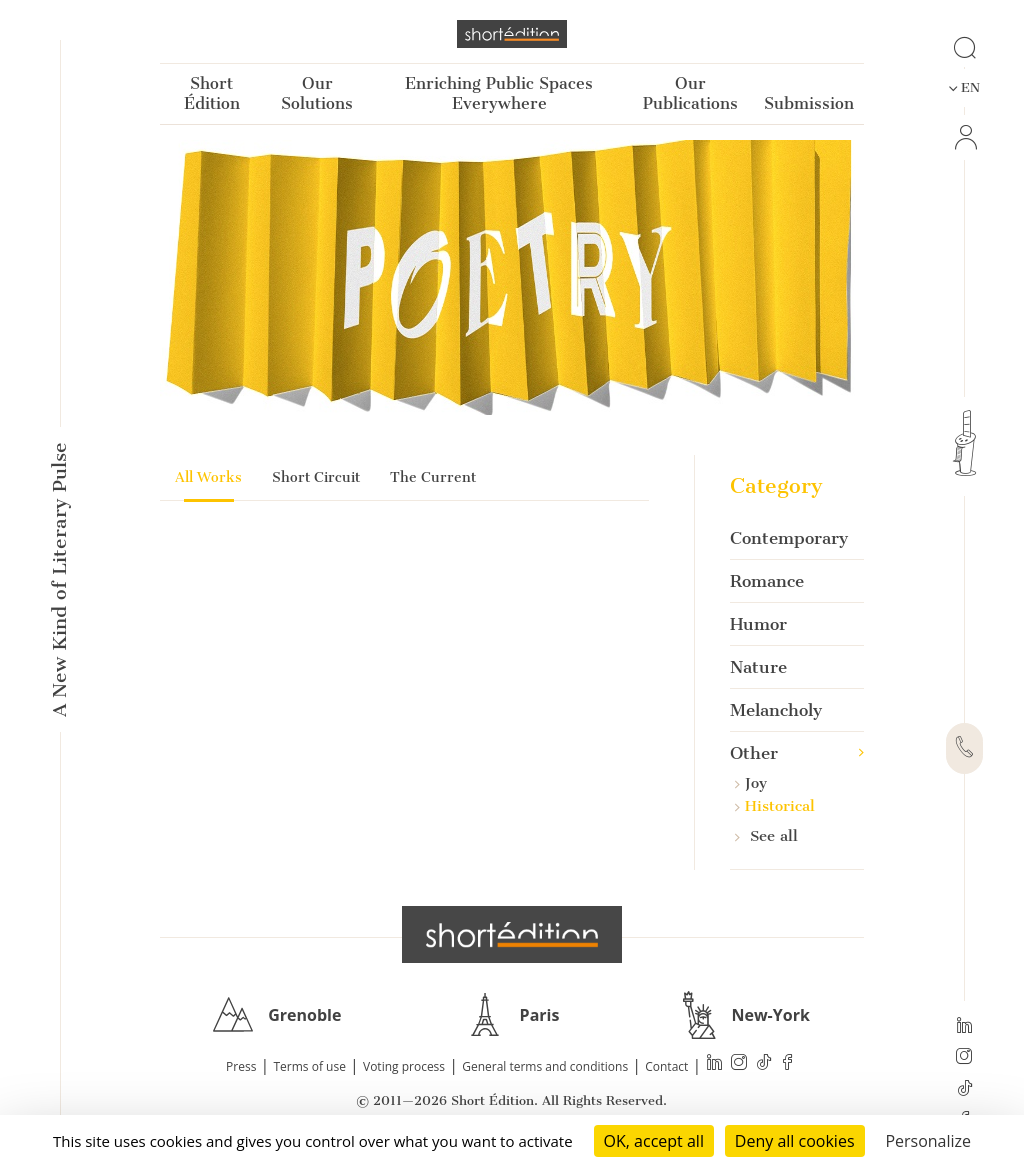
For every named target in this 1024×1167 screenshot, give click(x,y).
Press (241, 1066)
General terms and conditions (545, 1066)
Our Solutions (317, 93)
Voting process (404, 1066)
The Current (433, 477)
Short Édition (212, 93)
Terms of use (310, 1066)
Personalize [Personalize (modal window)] (928, 1141)
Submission (809, 103)
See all (766, 836)
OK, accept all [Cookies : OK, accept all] (654, 1141)
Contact (666, 1066)
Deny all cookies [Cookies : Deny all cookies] (795, 1141)
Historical (775, 806)
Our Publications (690, 93)
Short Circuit (316, 477)
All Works (208, 477)
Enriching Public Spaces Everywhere (499, 93)
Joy (751, 783)
